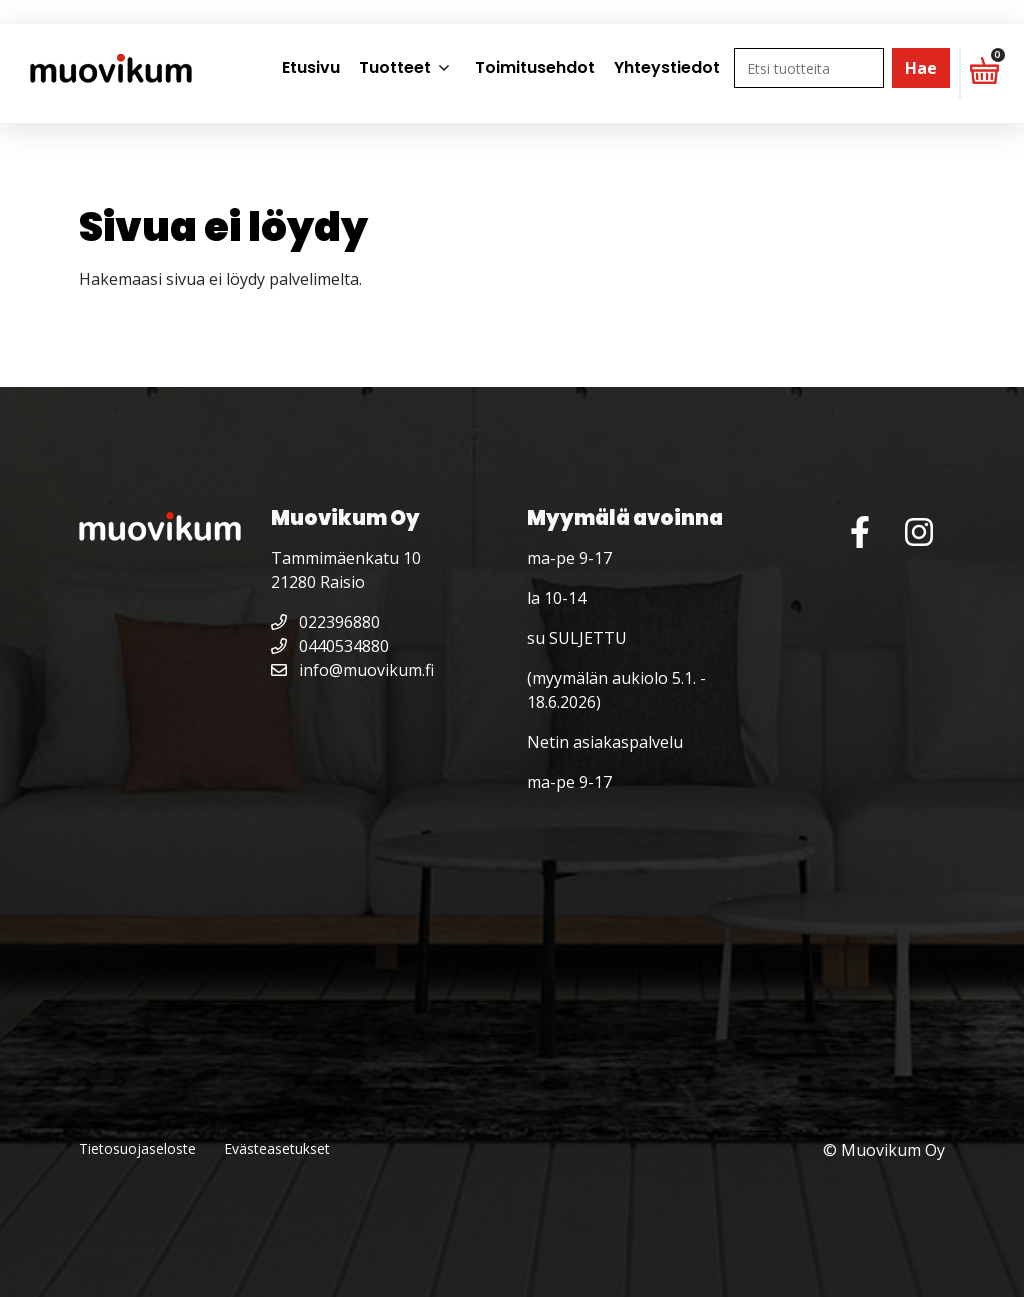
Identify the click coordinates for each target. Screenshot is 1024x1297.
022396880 (325, 622)
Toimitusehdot (535, 67)
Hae (921, 68)
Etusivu (311, 67)
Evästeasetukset (277, 1148)
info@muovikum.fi (352, 670)
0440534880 (330, 646)
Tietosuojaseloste (137, 1148)
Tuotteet (395, 67)
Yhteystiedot (667, 67)
